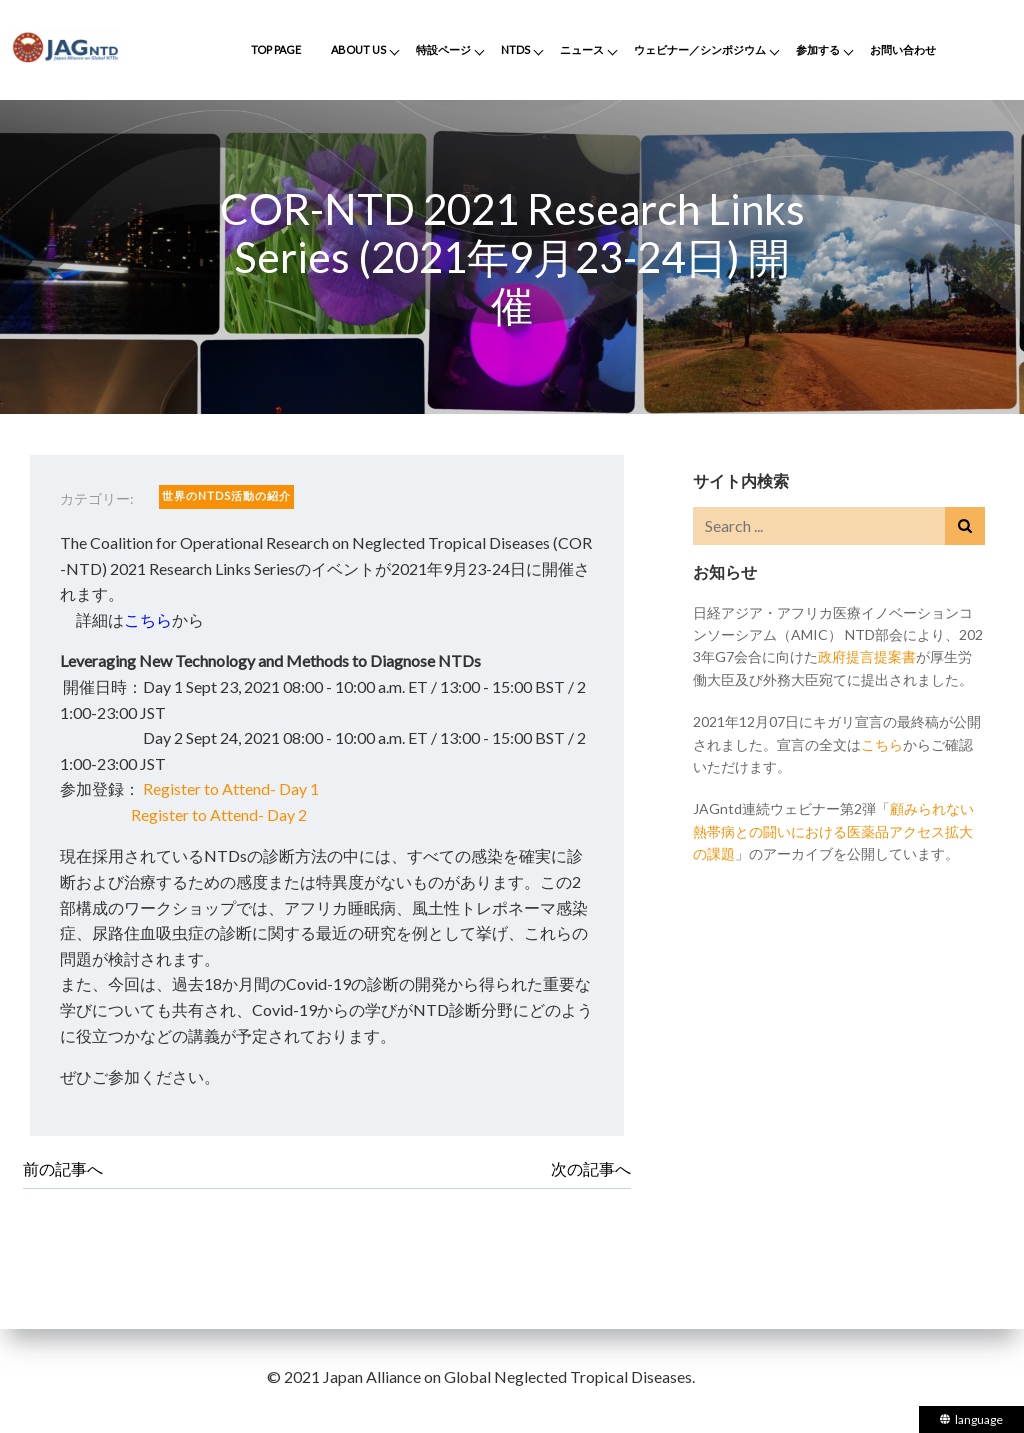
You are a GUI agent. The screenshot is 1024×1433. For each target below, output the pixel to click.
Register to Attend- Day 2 (219, 814)
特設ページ (443, 49)
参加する (818, 49)
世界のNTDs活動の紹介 (226, 495)
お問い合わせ (903, 49)
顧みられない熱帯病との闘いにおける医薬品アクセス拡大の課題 (833, 831)
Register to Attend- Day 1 (231, 788)
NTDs (515, 49)
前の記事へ (63, 1168)
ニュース (582, 49)
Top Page (276, 49)
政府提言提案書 (867, 656)
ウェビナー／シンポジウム (700, 49)
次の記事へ (591, 1168)
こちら (148, 619)
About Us (358, 49)
